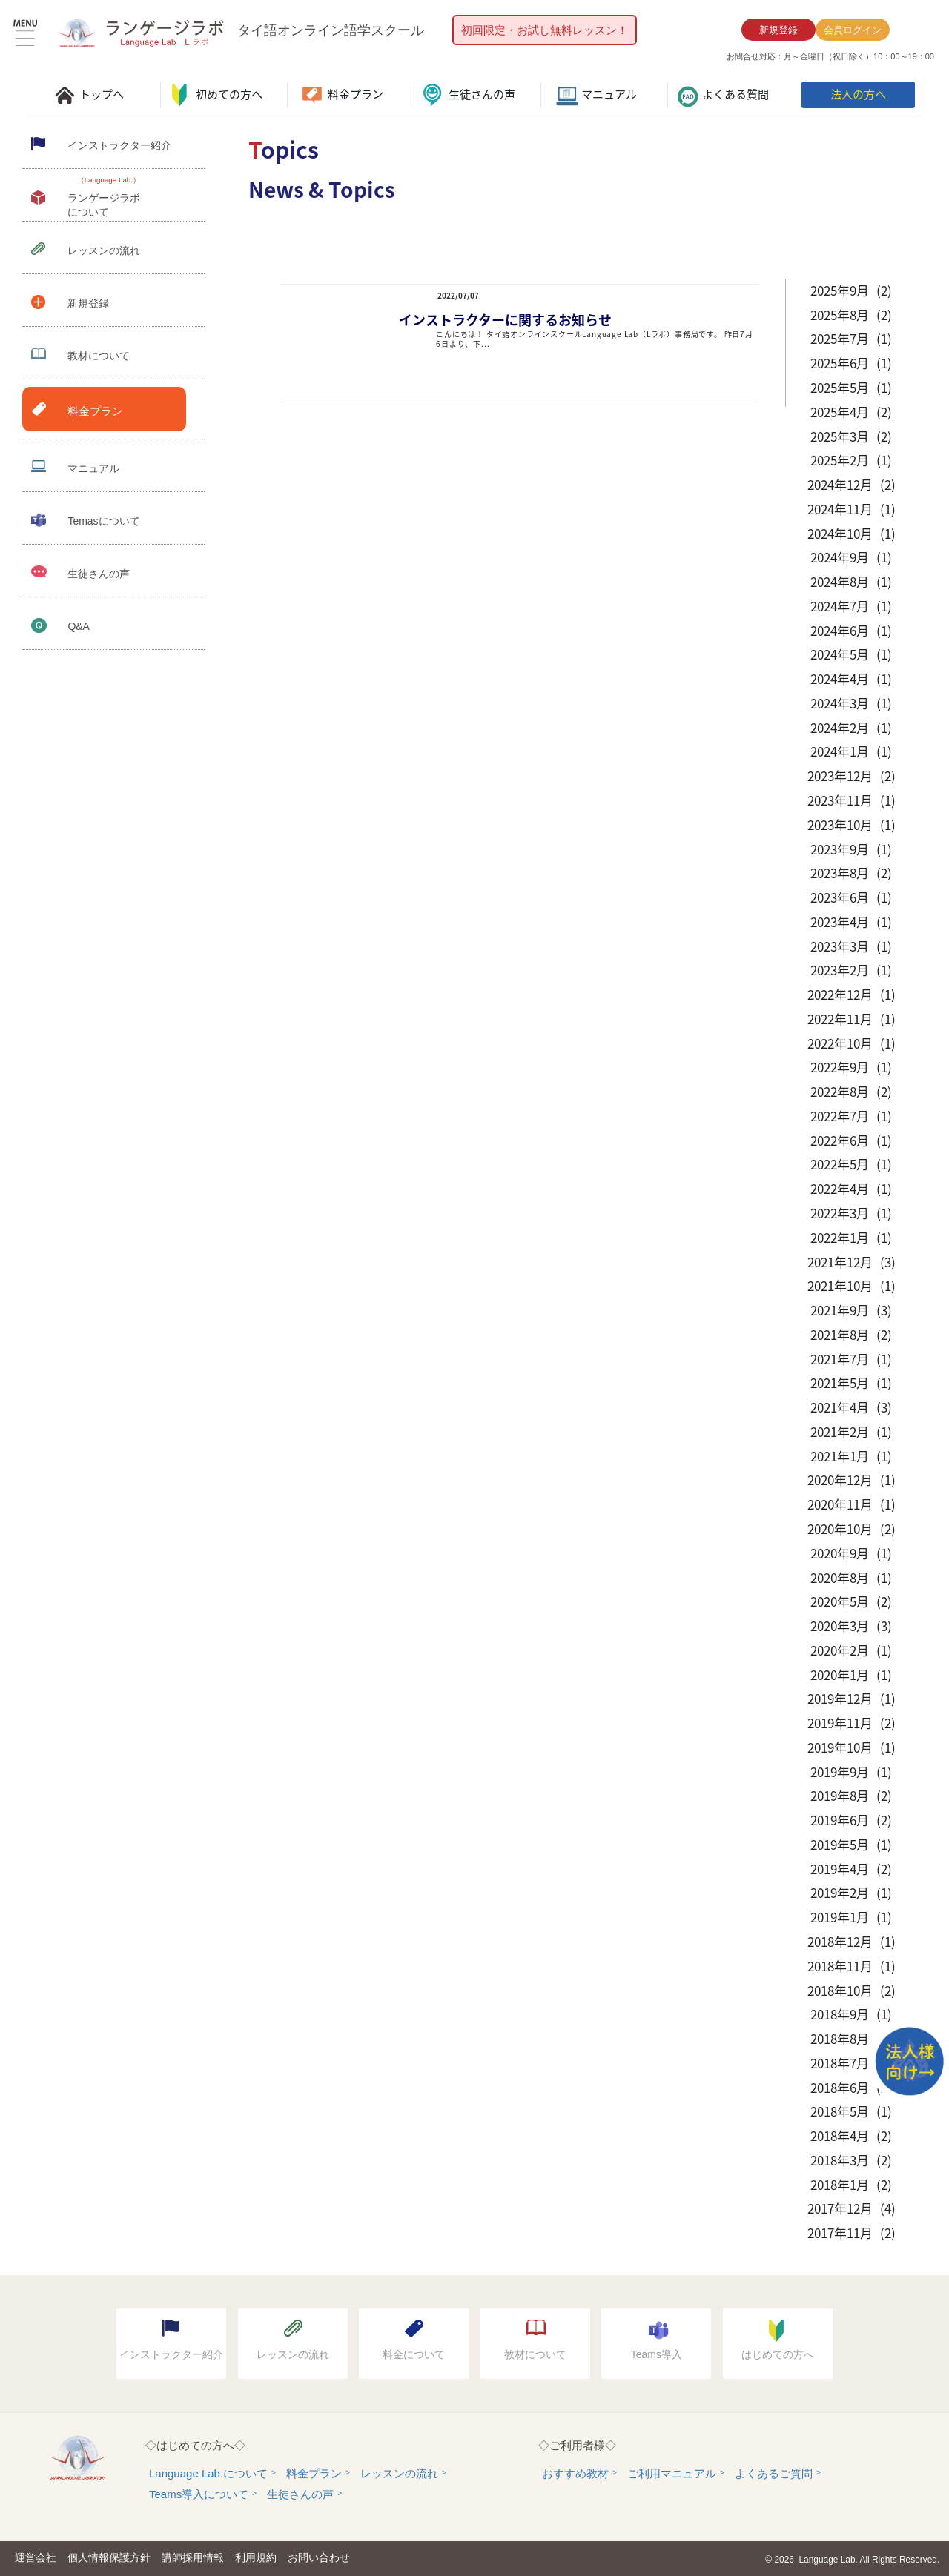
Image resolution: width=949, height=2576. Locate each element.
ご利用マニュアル (671, 2473)
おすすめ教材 (575, 2473)
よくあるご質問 (774, 2473)
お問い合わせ (319, 2557)
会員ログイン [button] (853, 30)
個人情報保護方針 (109, 2557)
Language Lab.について (208, 2473)
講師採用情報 (193, 2557)
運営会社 (35, 2557)
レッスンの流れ (399, 2473)
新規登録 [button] (778, 30)
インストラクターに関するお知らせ (505, 320)
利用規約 (256, 2557)
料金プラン (314, 2473)
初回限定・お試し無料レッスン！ (544, 30)
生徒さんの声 (300, 2494)
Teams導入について (198, 2494)
